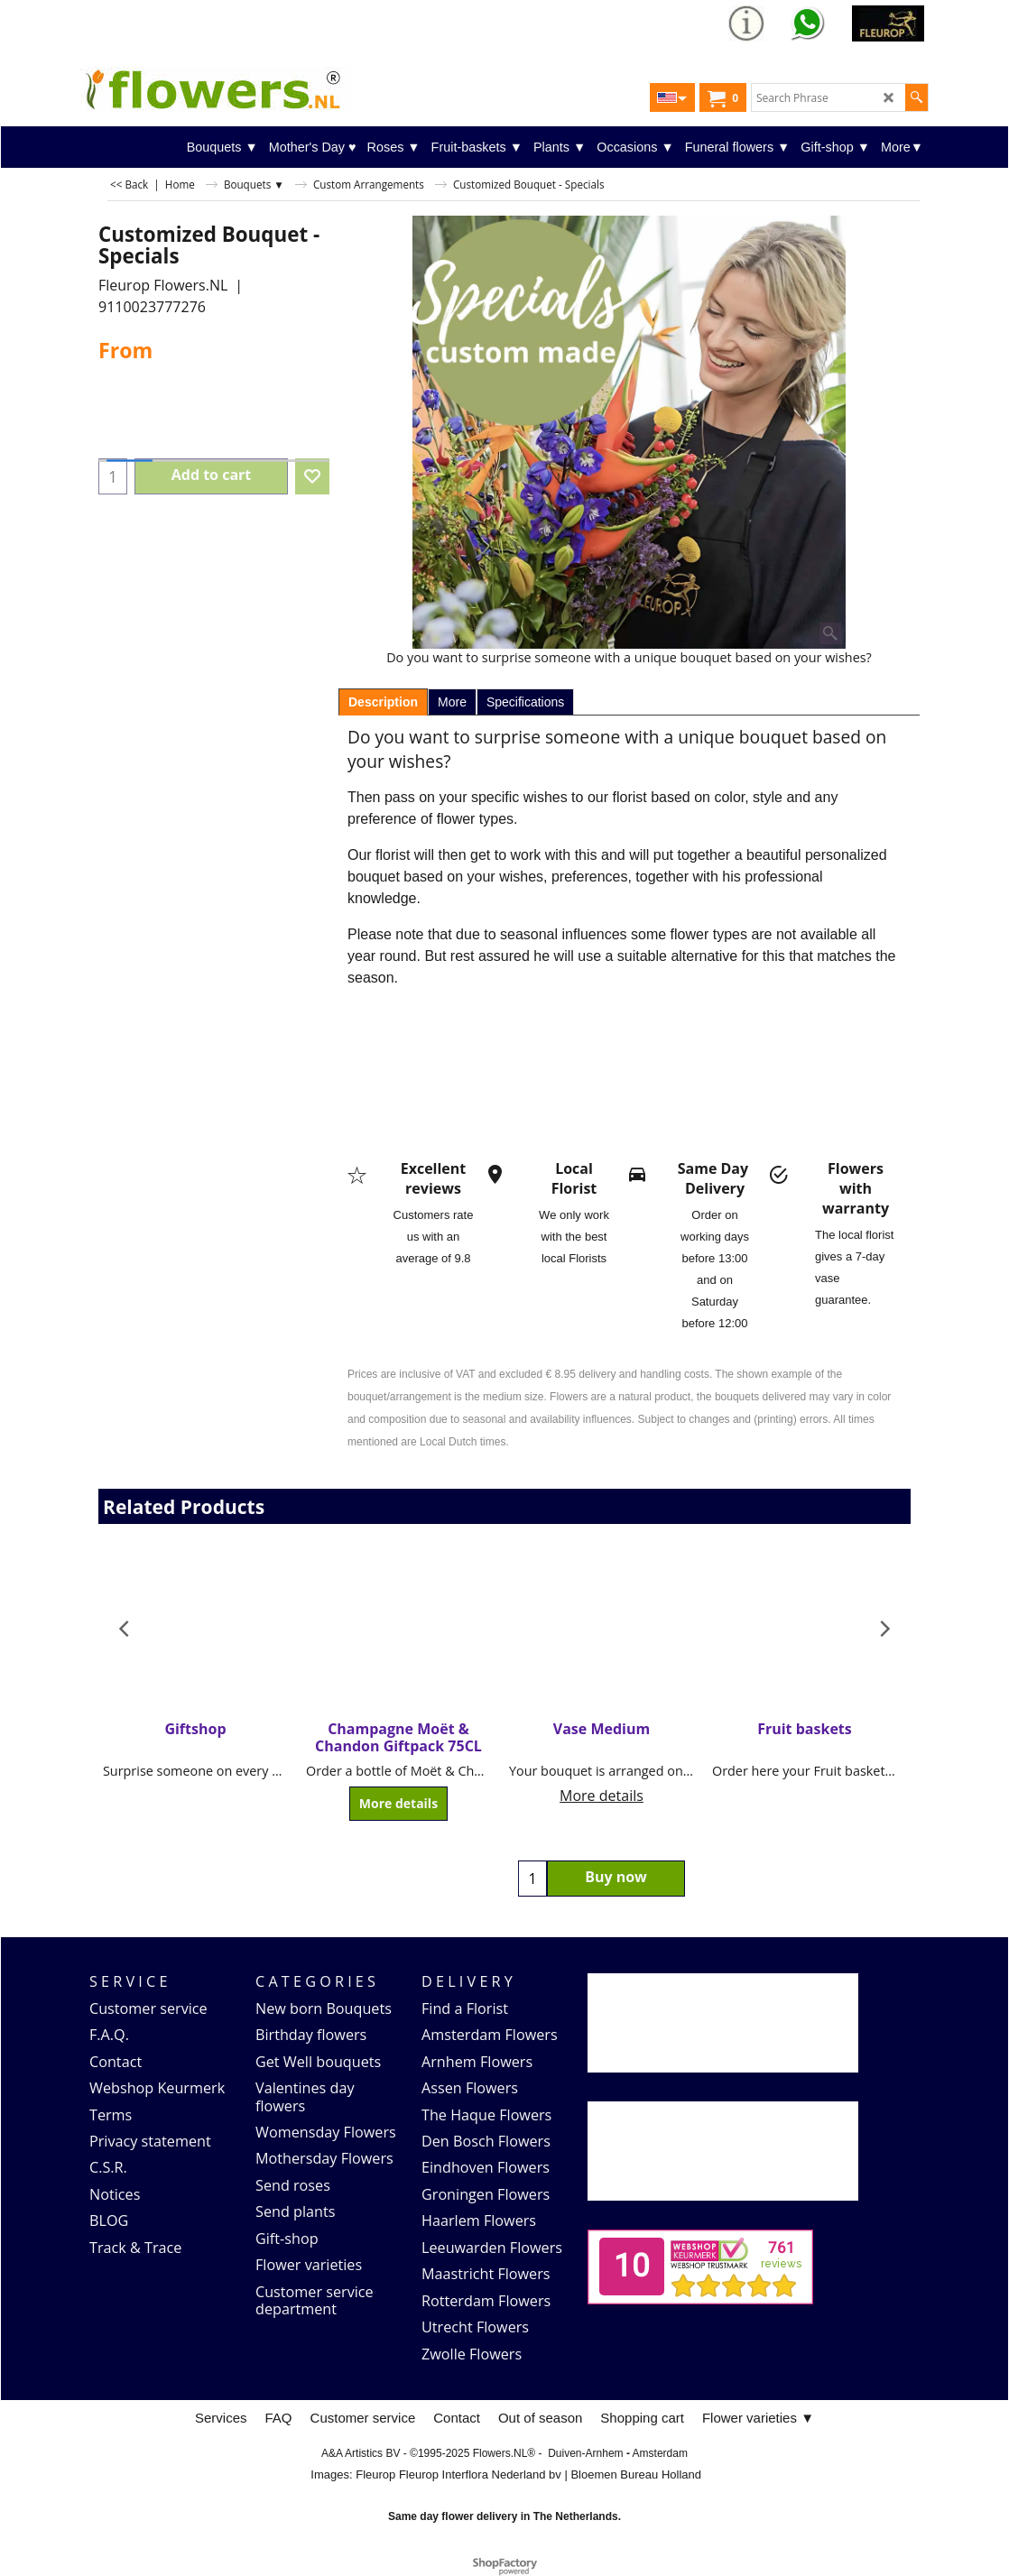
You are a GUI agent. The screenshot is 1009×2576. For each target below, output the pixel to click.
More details (398, 1804)
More (452, 702)
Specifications (525, 702)
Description (383, 702)
